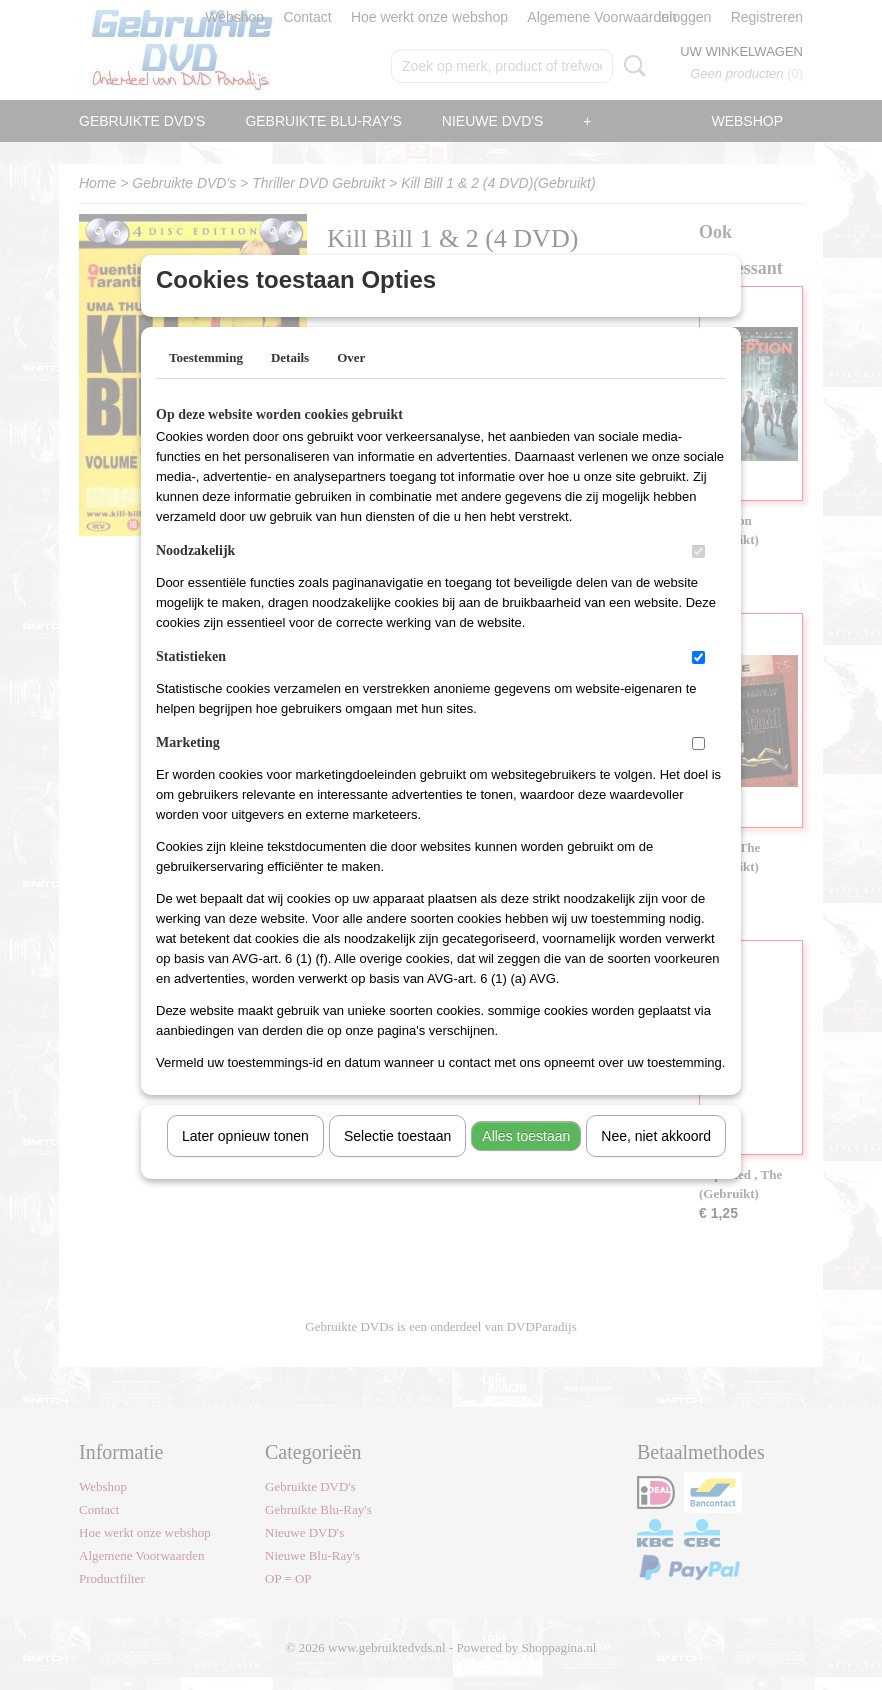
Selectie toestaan (397, 1162)
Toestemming (206, 383)
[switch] (698, 577)
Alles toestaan (526, 1162)
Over (351, 383)
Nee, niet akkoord (656, 1162)
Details (290, 383)
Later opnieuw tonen (245, 1162)
